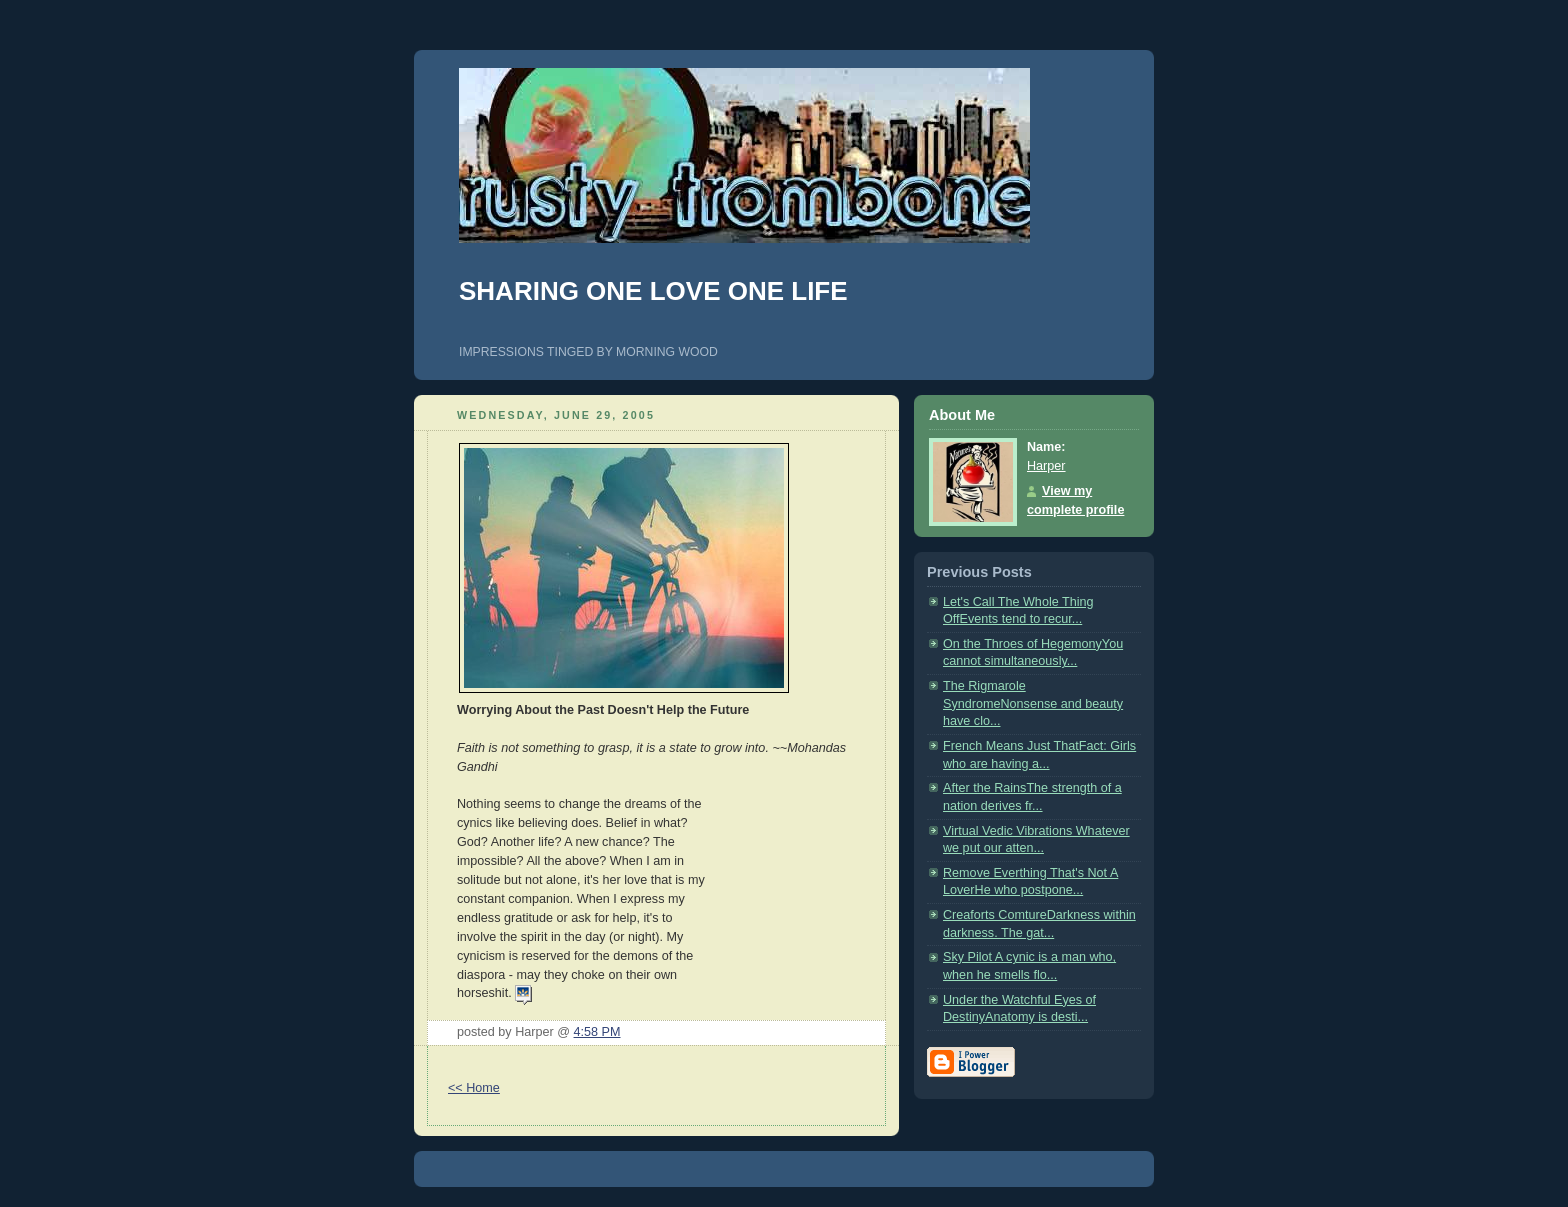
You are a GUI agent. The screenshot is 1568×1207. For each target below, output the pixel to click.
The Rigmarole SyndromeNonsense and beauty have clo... (1033, 703)
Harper (1046, 466)
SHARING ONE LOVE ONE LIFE (653, 291)
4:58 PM (597, 1032)
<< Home (474, 1088)
